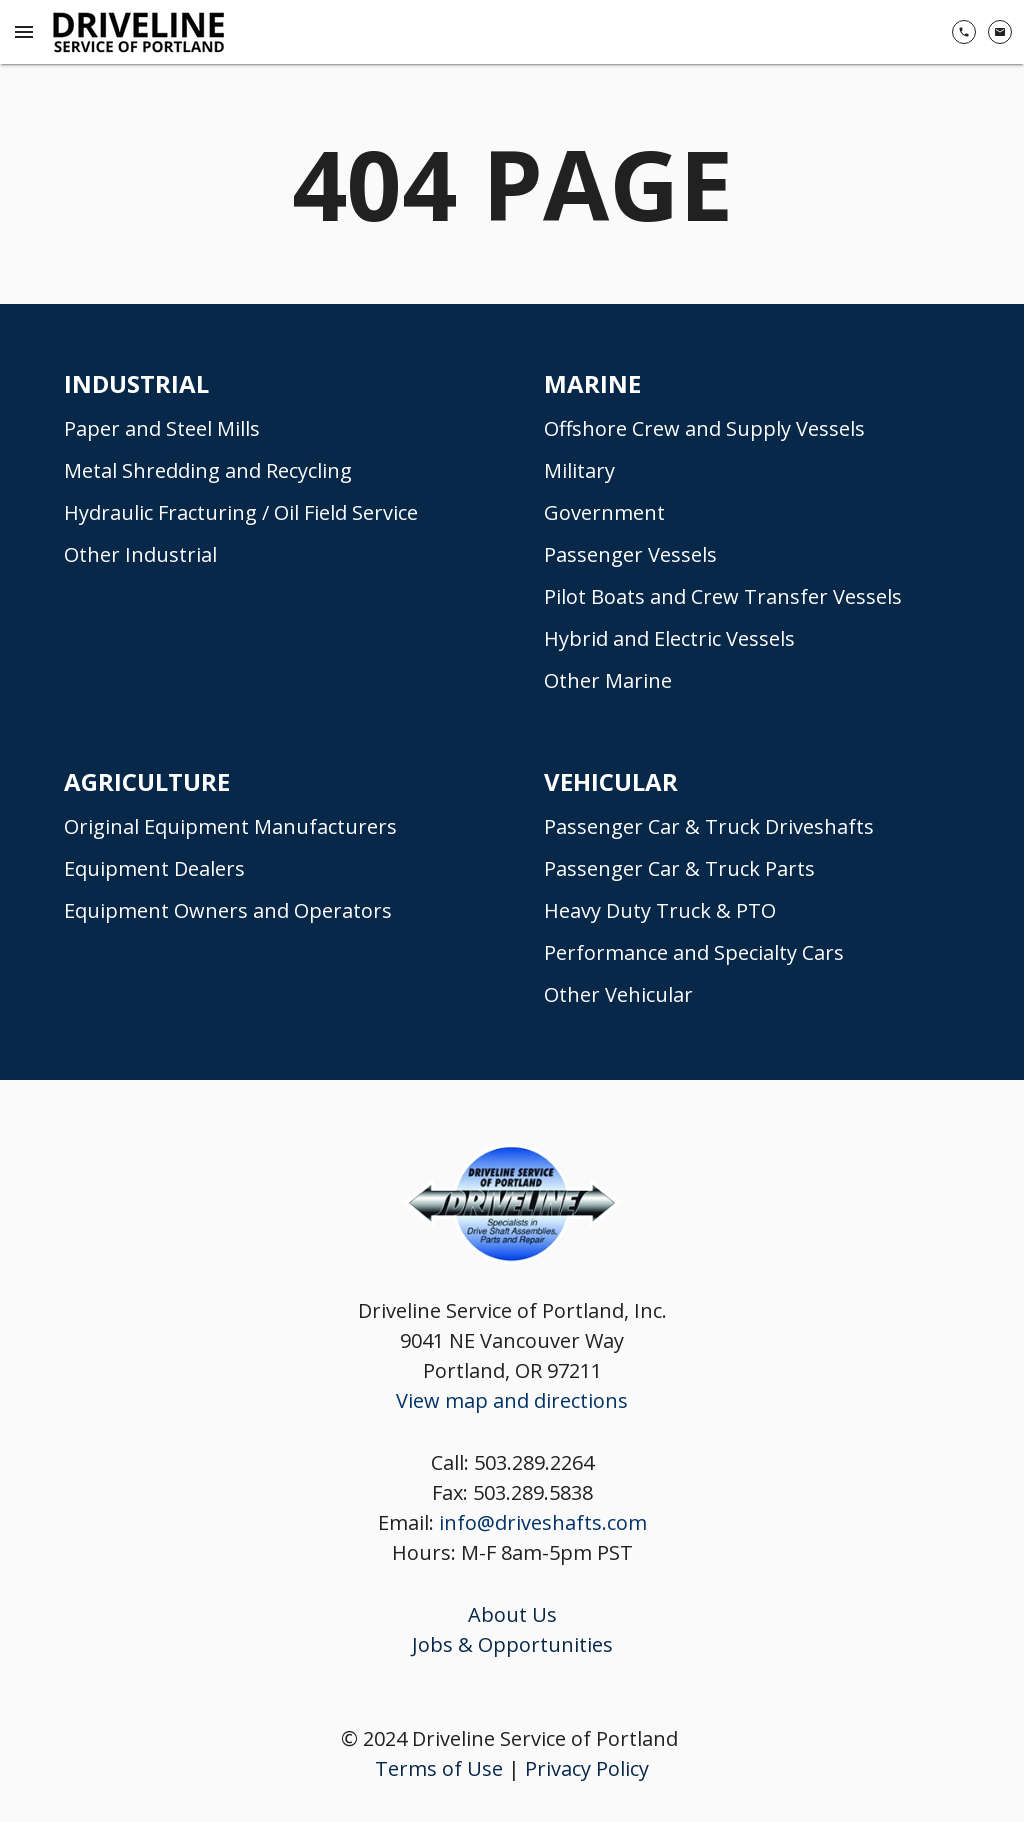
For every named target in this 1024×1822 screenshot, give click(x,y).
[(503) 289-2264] (964, 32)
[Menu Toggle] (24, 32)
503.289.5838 (533, 1492)
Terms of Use (439, 1768)
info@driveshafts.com (543, 1522)
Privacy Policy (587, 1768)
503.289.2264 (534, 1462)
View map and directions (512, 1400)
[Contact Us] (1000, 32)
